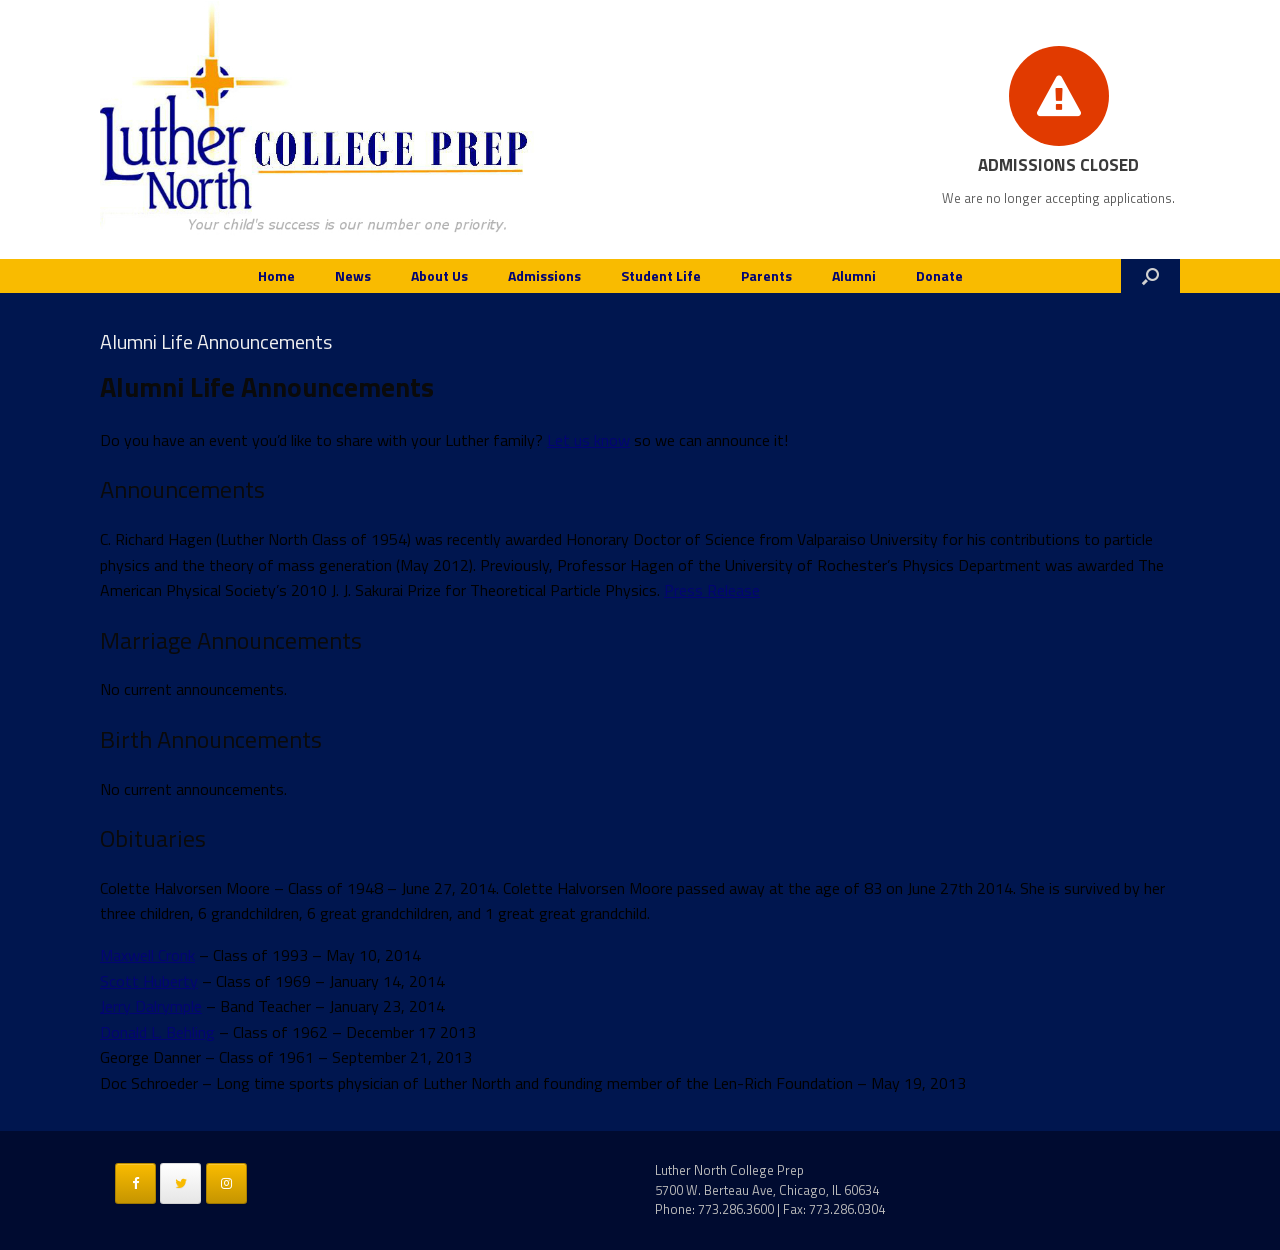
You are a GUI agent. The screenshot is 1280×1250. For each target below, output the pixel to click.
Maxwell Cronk (147, 955)
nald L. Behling (167, 1032)
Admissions (544, 275)
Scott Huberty (149, 981)
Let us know (588, 440)
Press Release (712, 590)
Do (110, 1032)
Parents (766, 275)
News (353, 275)
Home (276, 275)
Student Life (661, 275)
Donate (939, 275)
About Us (439, 275)
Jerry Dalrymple (151, 1006)
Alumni (854, 275)
